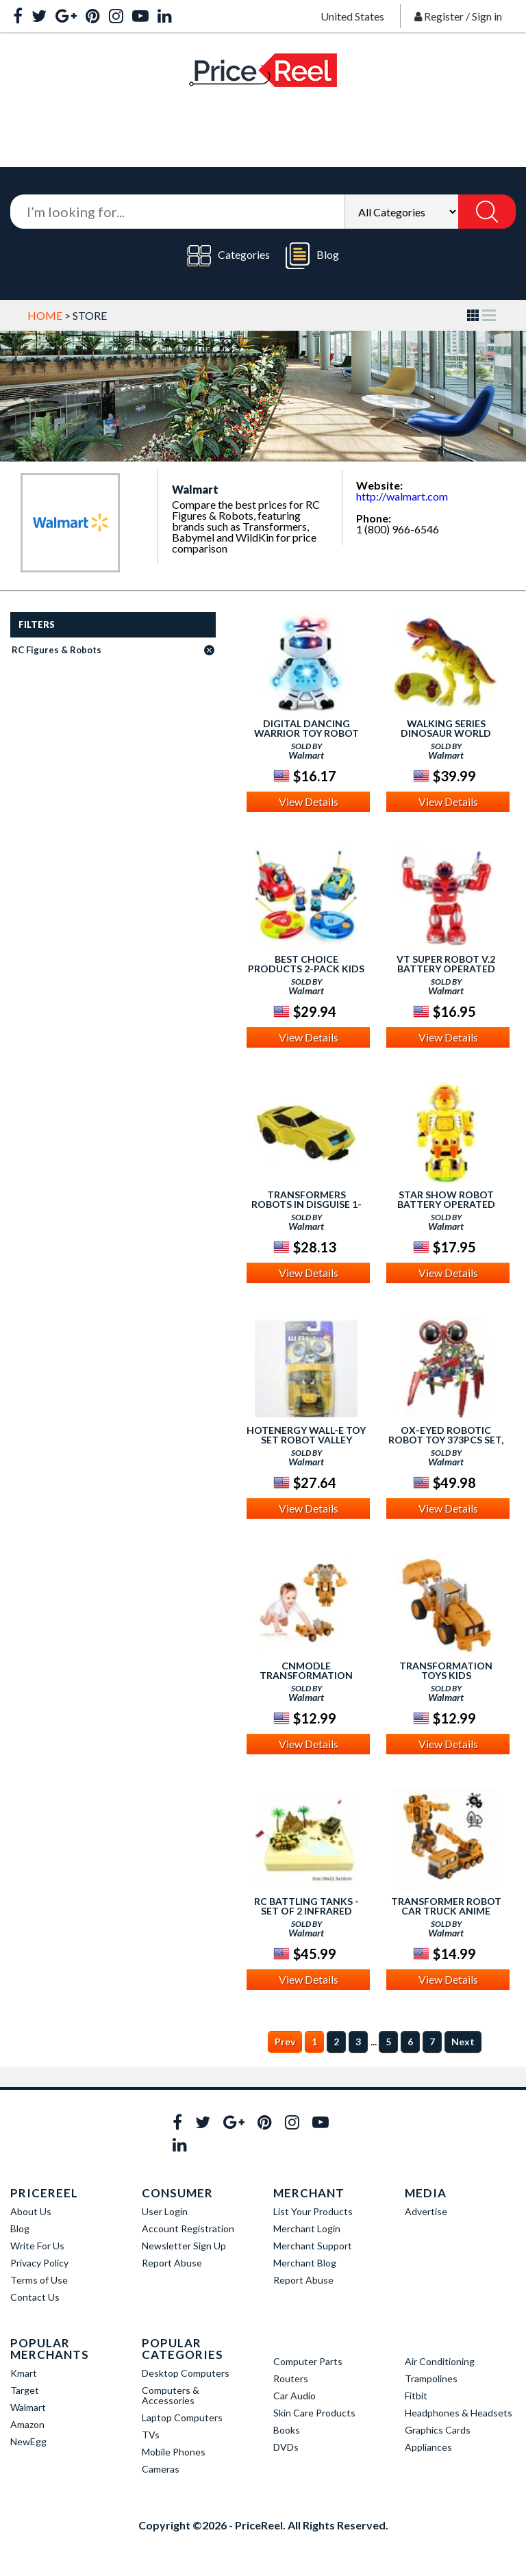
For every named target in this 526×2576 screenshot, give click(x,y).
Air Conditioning (440, 2361)
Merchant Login (306, 2228)
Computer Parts (307, 2361)
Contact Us (35, 2297)
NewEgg (28, 2441)
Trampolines (431, 2378)
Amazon (27, 2424)
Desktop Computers (185, 2373)
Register (444, 16)
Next (463, 2041)
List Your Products (313, 2211)
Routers (290, 2378)
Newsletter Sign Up (184, 2245)
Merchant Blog (304, 2263)
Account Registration (188, 2228)
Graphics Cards (438, 2430)
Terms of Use (39, 2280)
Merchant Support (312, 2245)
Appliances (428, 2447)
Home (44, 315)
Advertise (426, 2211)
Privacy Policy (39, 2263)
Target (24, 2390)
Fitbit (416, 2395)
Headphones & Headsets (458, 2413)
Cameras (160, 2469)
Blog (312, 255)
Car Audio (294, 2395)
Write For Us (37, 2245)
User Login (165, 2211)
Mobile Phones (173, 2452)
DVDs (286, 2447)
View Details (308, 801)
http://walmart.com (402, 496)
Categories (228, 255)
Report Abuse (172, 2263)
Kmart (23, 2373)
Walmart (28, 2407)
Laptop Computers (182, 2417)
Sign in (487, 16)
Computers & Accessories (170, 2395)
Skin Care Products (314, 2413)
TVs (151, 2434)
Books (286, 2430)
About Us (30, 2211)
